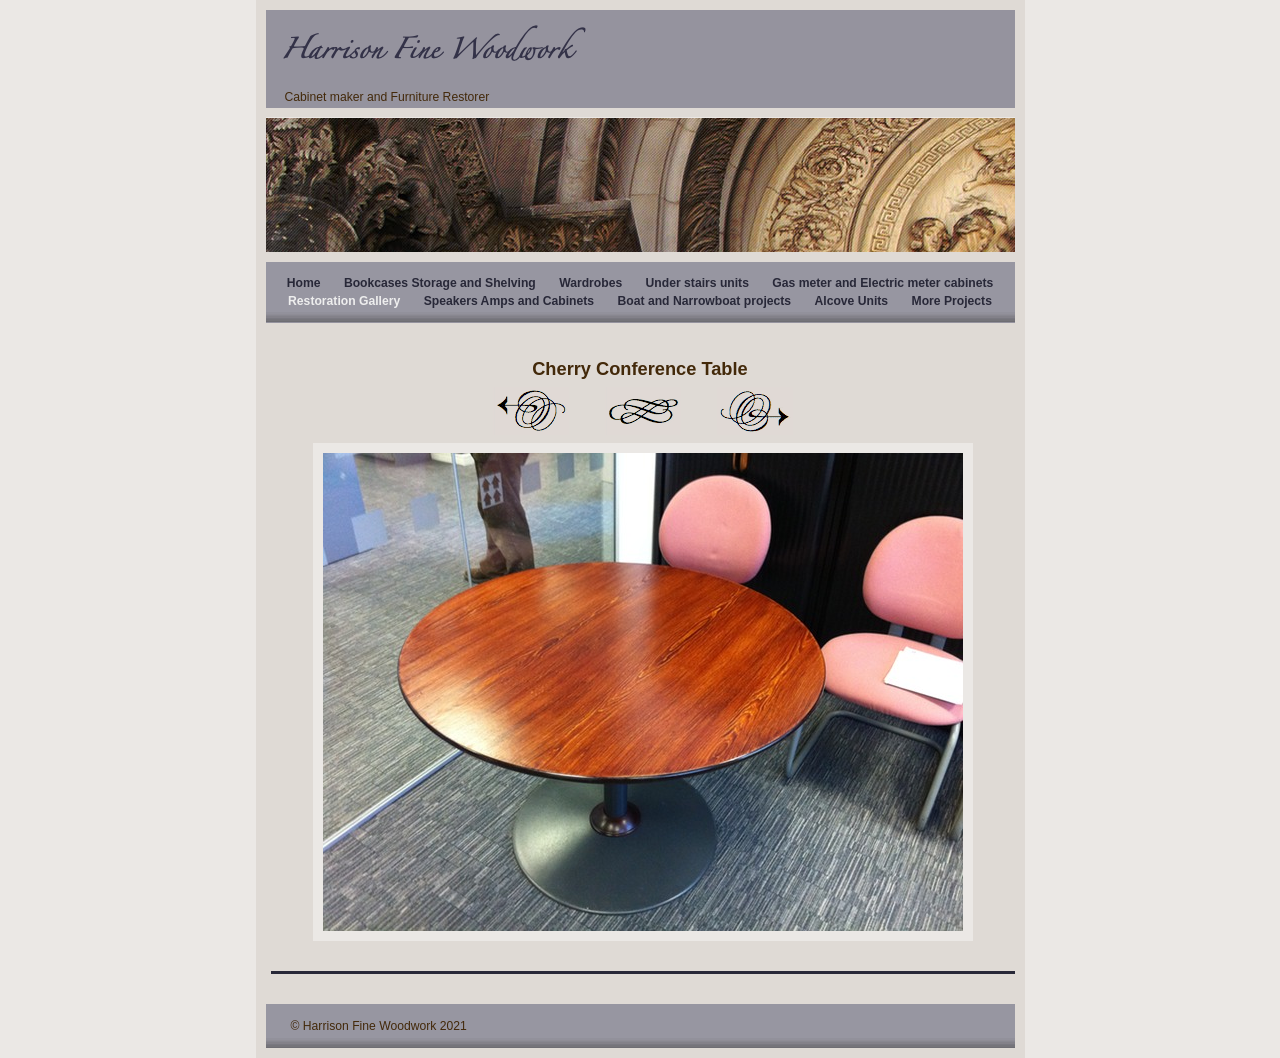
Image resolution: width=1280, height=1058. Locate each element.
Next (755, 411)
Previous (531, 411)
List (643, 411)
